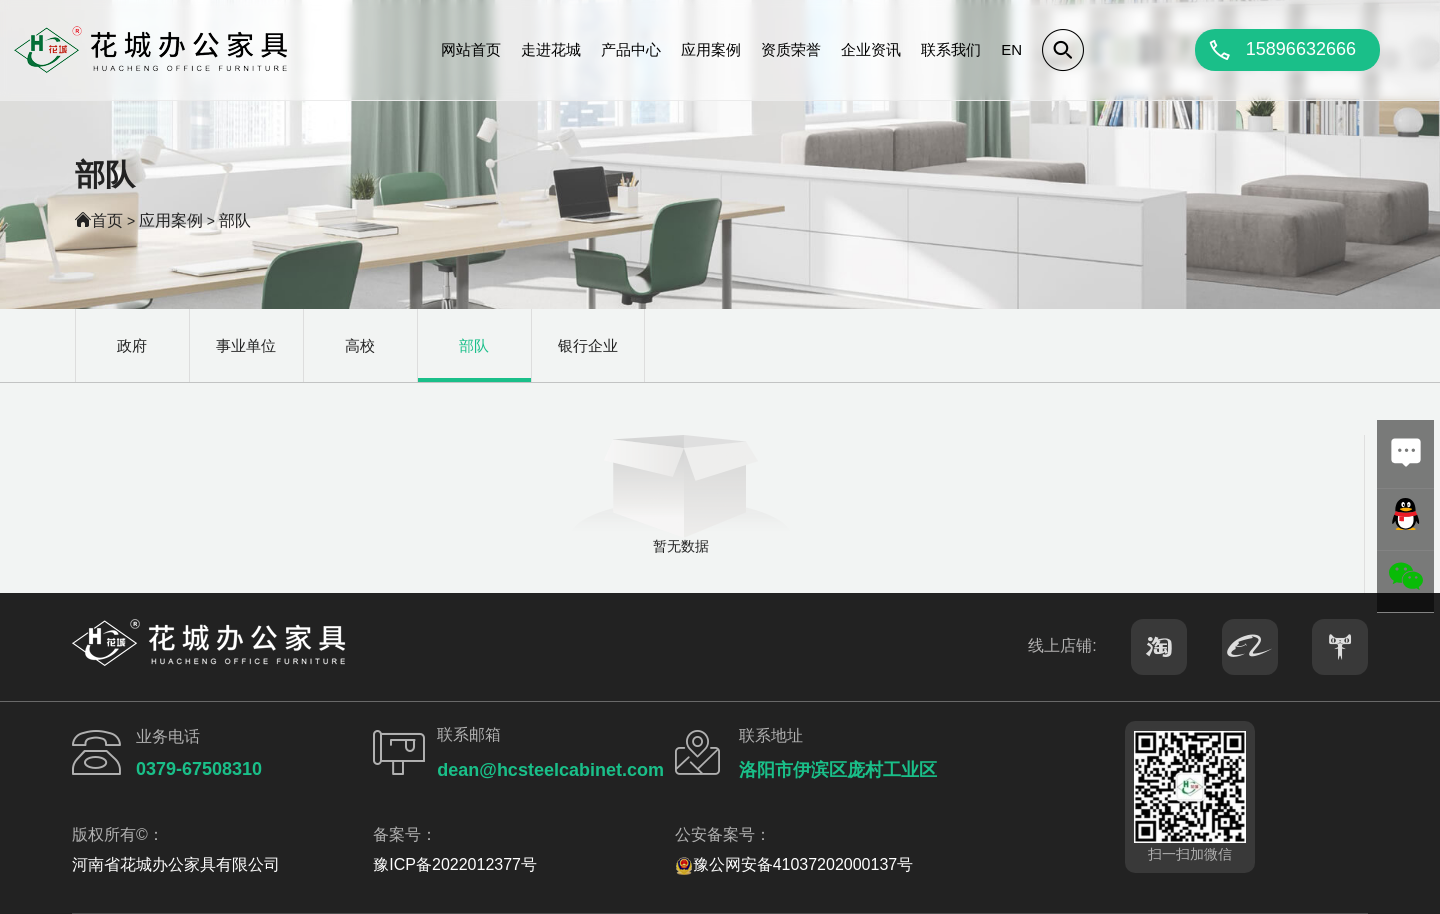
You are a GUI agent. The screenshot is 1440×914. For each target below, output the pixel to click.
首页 (107, 220)
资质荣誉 (791, 49)
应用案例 (711, 49)
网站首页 (471, 49)
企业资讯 (871, 49)
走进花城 (551, 49)
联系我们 (951, 49)
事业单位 (246, 345)
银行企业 (588, 345)
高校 (360, 345)
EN (1011, 49)
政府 (132, 345)
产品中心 (631, 49)
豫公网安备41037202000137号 (794, 864)
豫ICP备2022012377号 (455, 864)
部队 (235, 220)
